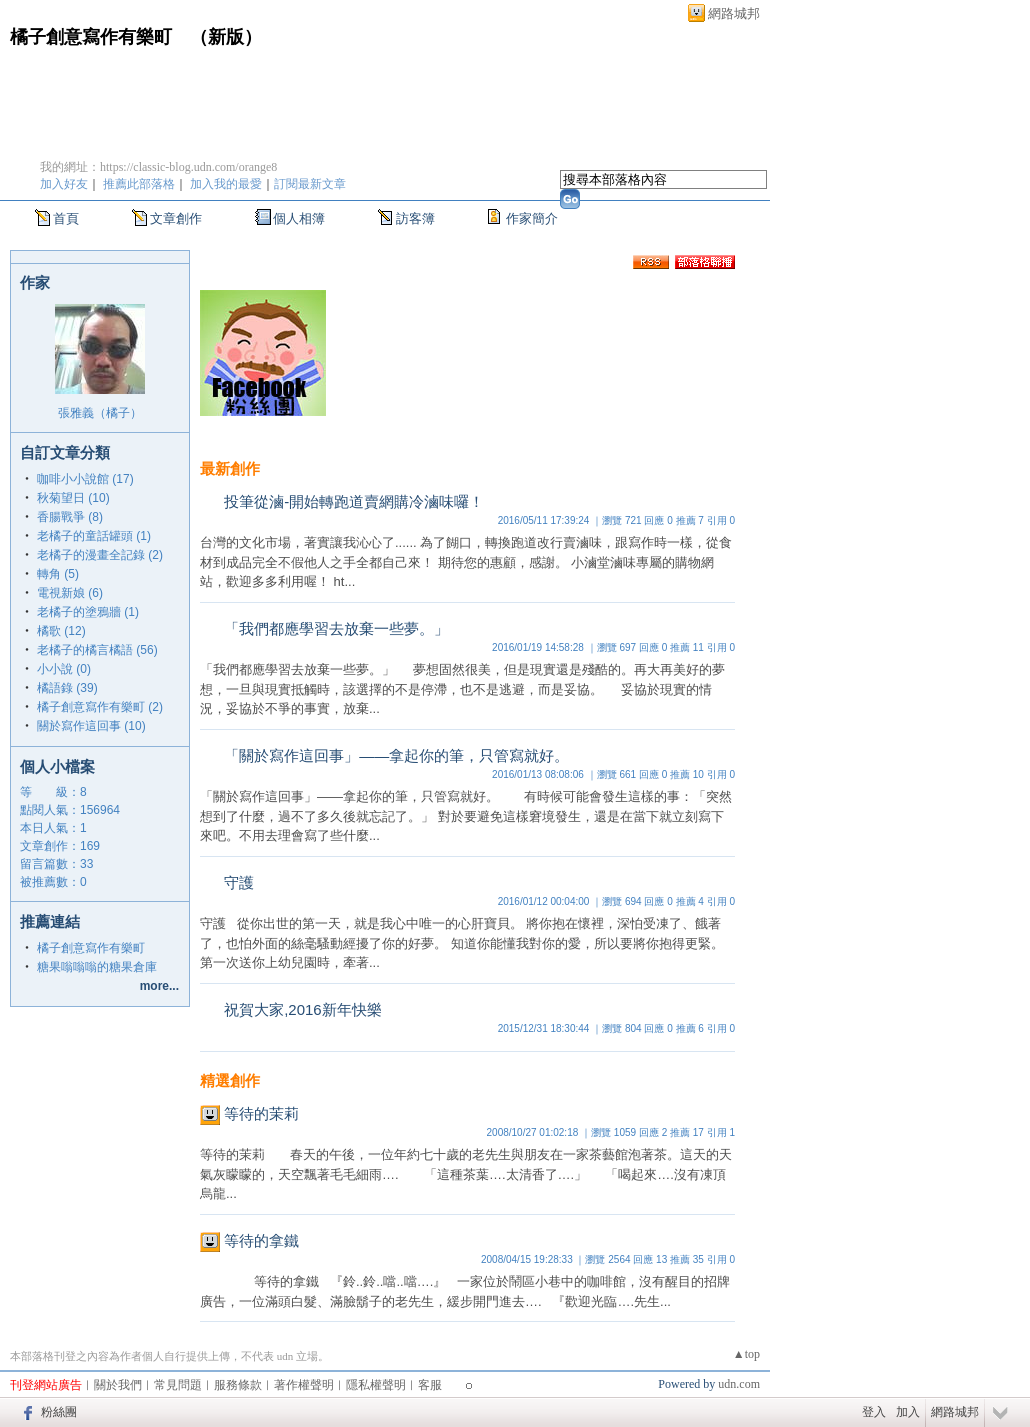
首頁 (66, 218)
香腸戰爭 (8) (70, 517)
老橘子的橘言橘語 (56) (97, 650)
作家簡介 (532, 218)
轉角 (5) (58, 574)
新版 (226, 37)
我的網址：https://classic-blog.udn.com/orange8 (158, 167)
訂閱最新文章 (310, 184)
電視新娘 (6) (70, 593)
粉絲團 (59, 1412)
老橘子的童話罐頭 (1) (94, 536)
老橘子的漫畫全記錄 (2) (100, 555)
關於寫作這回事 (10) (91, 726)
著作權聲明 (304, 1385)
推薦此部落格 (139, 184)
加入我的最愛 (226, 184)
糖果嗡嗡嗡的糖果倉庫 (97, 967)
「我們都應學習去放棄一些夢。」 (336, 628)
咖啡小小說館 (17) (85, 479)
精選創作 (230, 1080)
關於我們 (118, 1385)
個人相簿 (299, 218)
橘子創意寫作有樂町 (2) (100, 707)
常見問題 (178, 1385)
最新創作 (230, 468)
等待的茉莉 (261, 1113)
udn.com (739, 1384)
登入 (874, 1412)
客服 (430, 1385)
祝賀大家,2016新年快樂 (303, 1009)
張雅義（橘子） (100, 413)
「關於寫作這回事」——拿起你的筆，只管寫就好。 (396, 755)
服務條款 (238, 1385)
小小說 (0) (64, 669)
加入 (908, 1412)
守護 (239, 882)
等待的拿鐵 (261, 1240)
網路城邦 (734, 13)
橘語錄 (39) (67, 688)
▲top (746, 1354)
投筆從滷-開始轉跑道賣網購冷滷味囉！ (354, 501)
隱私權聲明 (376, 1385)
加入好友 (64, 184)
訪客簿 (415, 218)
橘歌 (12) (61, 631)
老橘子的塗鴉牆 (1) (88, 612)
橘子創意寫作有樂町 (91, 37)
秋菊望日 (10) (73, 498)
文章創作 (176, 218)
